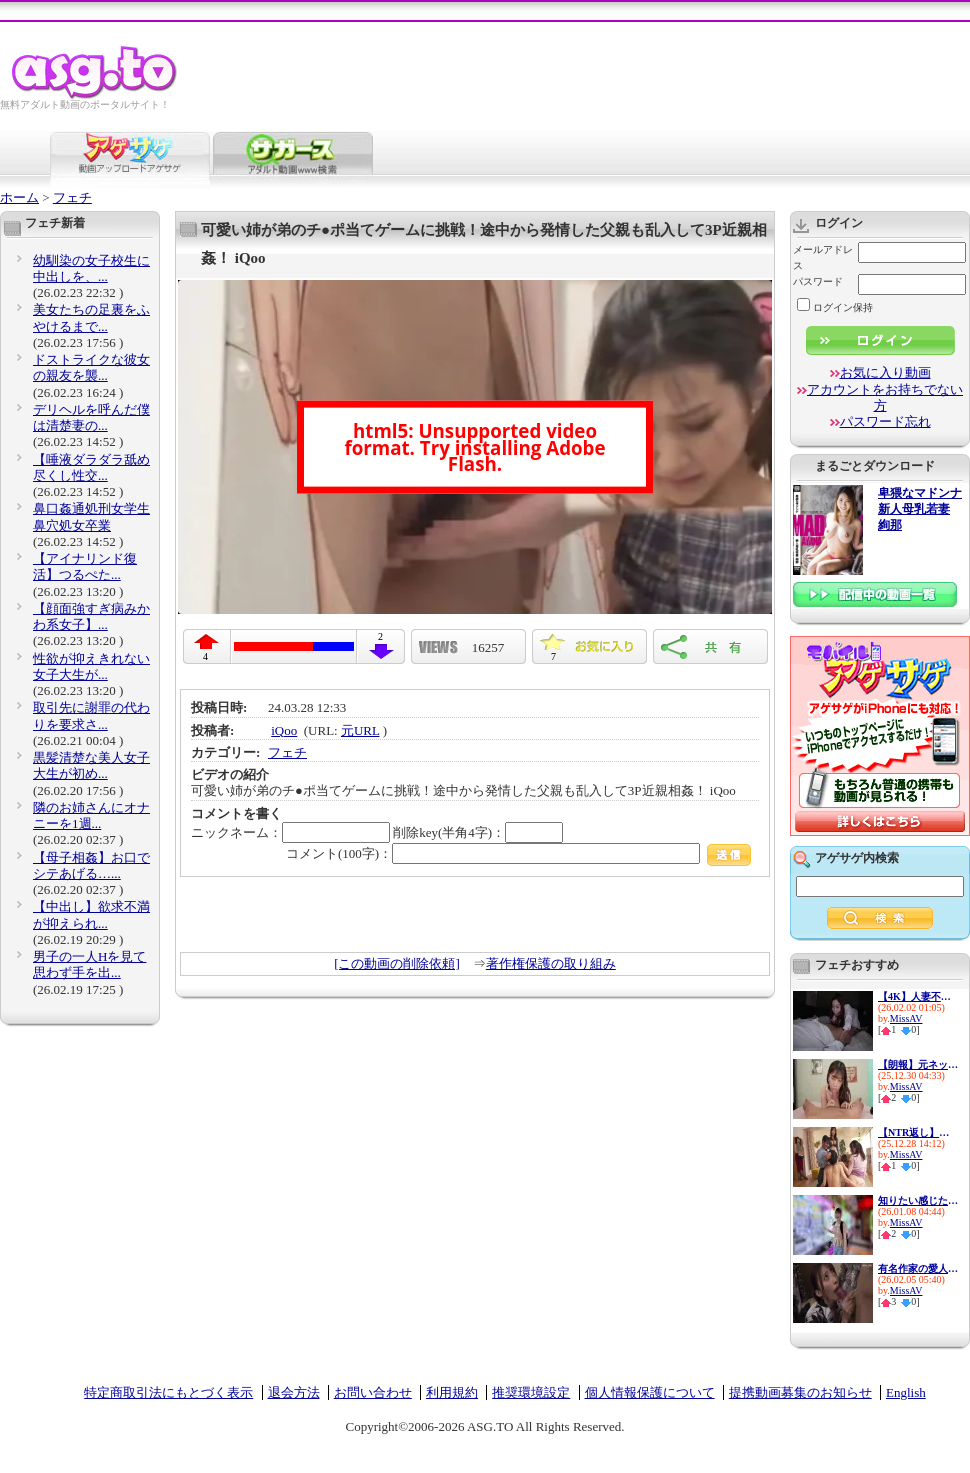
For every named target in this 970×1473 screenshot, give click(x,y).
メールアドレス (823, 257)
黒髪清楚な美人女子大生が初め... (91, 765)
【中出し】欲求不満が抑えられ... (91, 914)
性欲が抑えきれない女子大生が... (91, 666)
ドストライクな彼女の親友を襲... (91, 367)
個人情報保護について (650, 1392)
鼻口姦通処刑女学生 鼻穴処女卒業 (91, 516)
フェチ (72, 197)
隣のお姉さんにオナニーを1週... (91, 815)
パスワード (818, 281)
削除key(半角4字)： (478, 832)
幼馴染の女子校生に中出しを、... (91, 268)
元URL (360, 730)
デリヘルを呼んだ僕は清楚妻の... (91, 417)
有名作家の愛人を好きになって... (918, 1268)
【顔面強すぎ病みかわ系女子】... (91, 616)
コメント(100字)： (518, 853)
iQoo (284, 730)
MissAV (906, 1018)
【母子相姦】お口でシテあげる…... (91, 865)
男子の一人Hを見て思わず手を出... (89, 964)
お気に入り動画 (885, 372)
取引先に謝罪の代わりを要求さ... (91, 715)
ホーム (19, 197)
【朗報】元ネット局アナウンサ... (918, 1064)
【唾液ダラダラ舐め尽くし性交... (91, 467)
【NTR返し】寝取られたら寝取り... (918, 1132)
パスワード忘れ (885, 421)
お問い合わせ (373, 1392)
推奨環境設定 (531, 1392)
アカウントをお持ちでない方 (885, 397)
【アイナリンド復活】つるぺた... (85, 566)
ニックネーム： (290, 832)
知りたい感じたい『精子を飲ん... (918, 1200)
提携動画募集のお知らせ (800, 1392)
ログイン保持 (835, 307)
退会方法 (294, 1392)
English (906, 1392)
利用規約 (452, 1392)
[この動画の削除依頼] (397, 963)
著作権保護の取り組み (551, 963)
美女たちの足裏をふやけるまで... (91, 317)
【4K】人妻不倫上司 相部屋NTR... (918, 996)
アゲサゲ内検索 (857, 858)
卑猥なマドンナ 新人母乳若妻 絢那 (920, 509)
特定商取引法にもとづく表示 (168, 1392)
